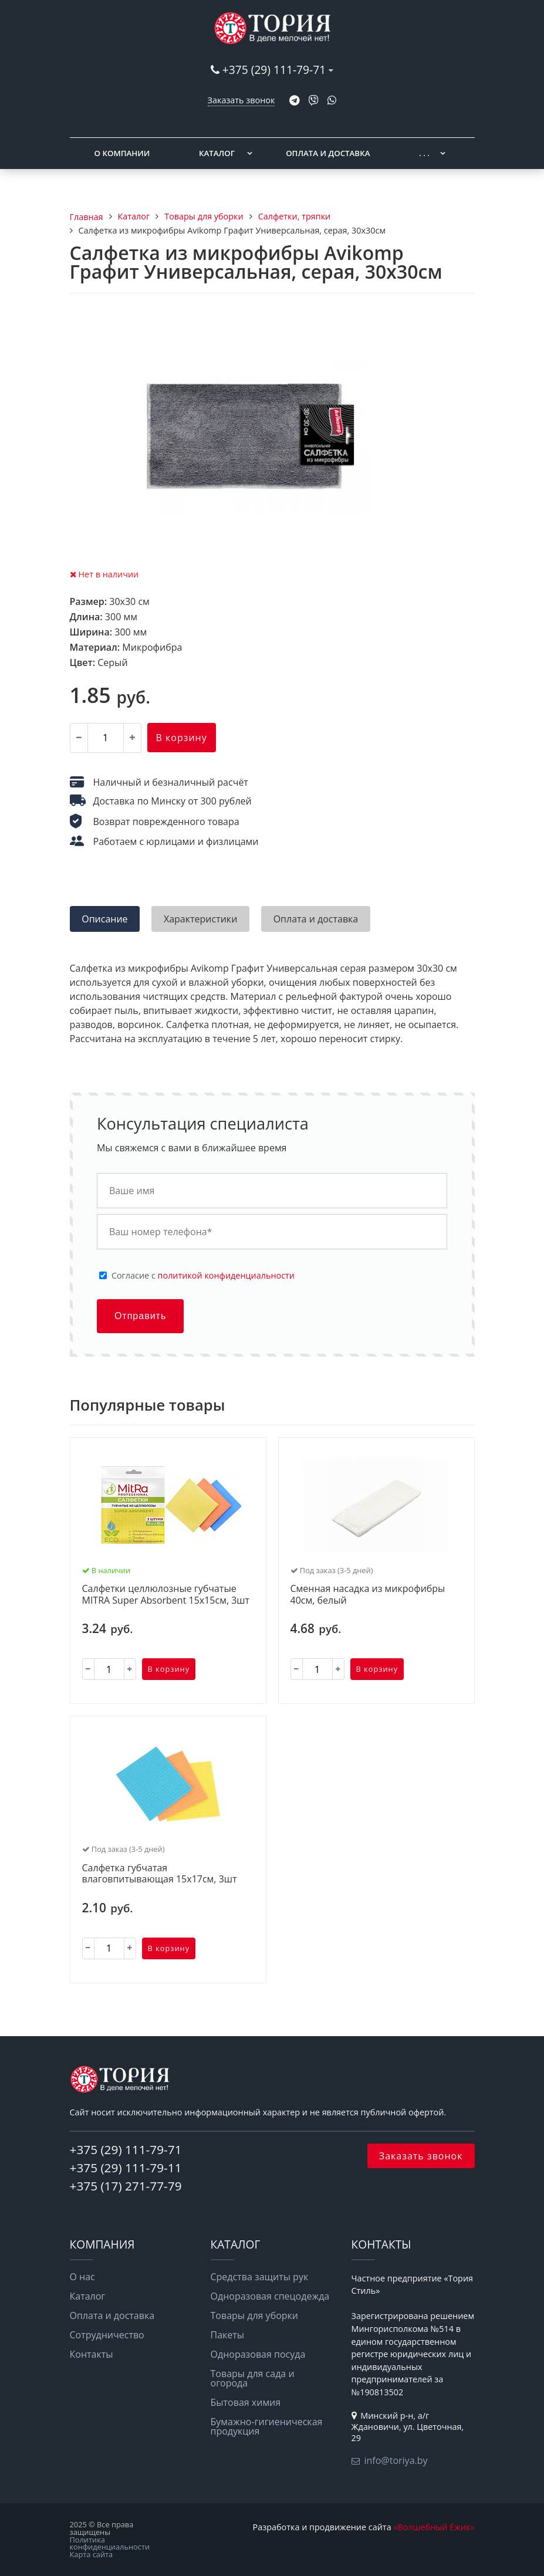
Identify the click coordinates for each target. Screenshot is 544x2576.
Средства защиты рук (260, 2276)
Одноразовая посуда (258, 2354)
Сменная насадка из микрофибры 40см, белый (367, 1594)
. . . (424, 153)
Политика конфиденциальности (110, 2543)
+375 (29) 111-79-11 (126, 2167)
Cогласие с (203, 1276)
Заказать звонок (241, 100)
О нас (82, 2276)
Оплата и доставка (328, 153)
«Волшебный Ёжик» (433, 2527)
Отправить (140, 1316)
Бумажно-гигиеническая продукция (267, 2426)
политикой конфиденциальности (226, 1275)
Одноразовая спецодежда (270, 2296)
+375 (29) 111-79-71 (274, 69)
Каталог (217, 153)
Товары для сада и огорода (253, 2378)
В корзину (181, 737)
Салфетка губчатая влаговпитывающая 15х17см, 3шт (159, 1873)
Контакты (91, 2354)
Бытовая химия (246, 2402)
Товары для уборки (255, 2315)
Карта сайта (91, 2554)
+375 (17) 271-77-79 (126, 2186)
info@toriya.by (396, 2460)
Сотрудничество (107, 2335)
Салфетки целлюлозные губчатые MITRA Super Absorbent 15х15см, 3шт (166, 1594)
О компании (122, 153)
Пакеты (228, 2335)
